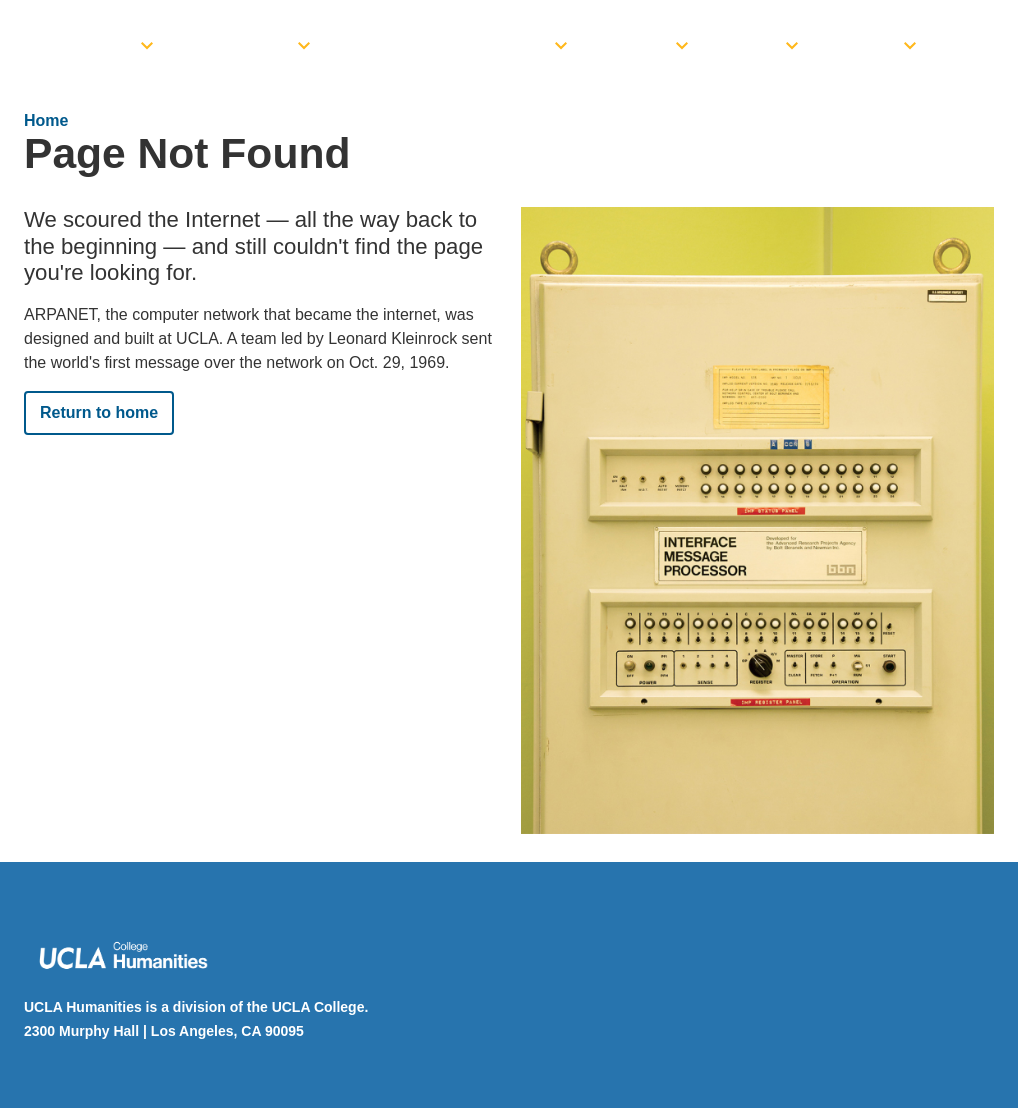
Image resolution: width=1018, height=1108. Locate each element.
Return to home (99, 412)
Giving (868, 46)
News (754, 46)
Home (46, 120)
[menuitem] (88, 40)
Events (638, 46)
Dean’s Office (75, 46)
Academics (242, 46)
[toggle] (147, 40)
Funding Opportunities (450, 46)
